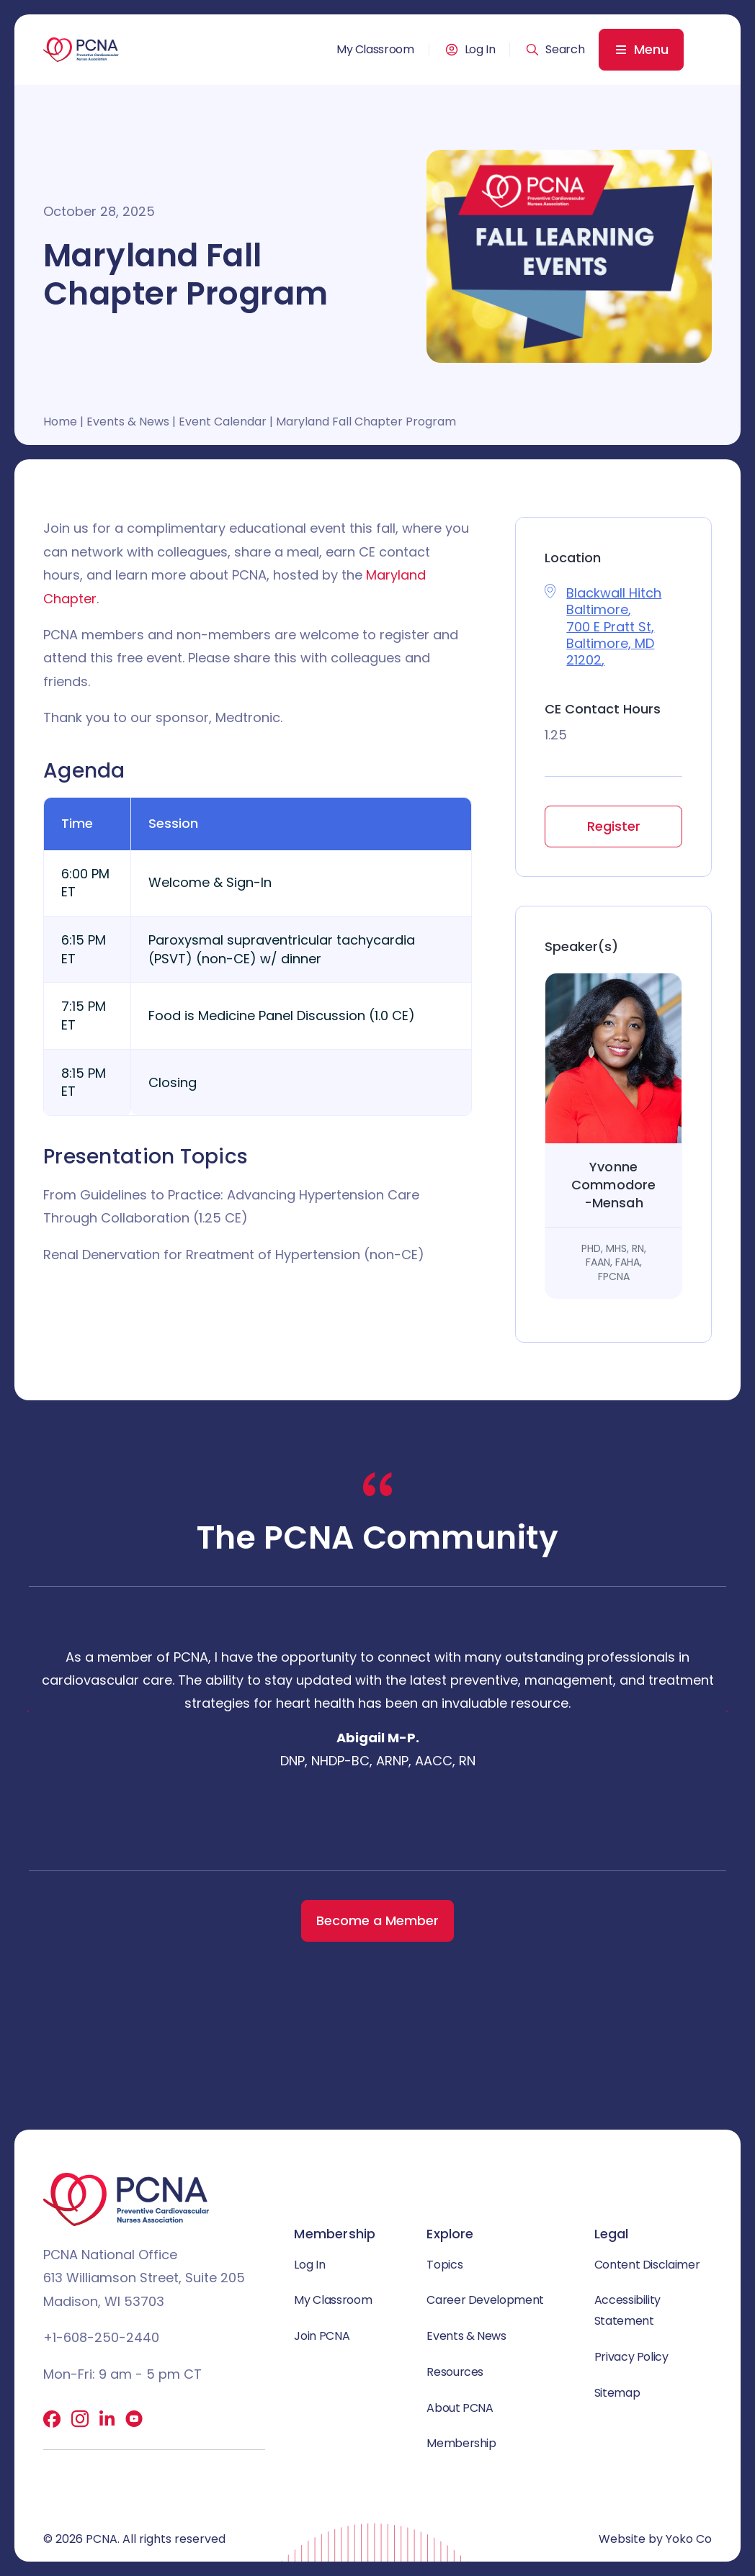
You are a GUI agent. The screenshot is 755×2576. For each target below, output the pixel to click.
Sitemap (617, 2392)
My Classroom (375, 49)
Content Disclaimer (647, 2264)
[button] (554, 49)
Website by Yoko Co (655, 2539)
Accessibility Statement (627, 2310)
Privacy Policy (631, 2356)
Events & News (127, 421)
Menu (651, 49)
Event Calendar (223, 421)
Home (60, 421)
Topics (444, 2264)
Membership (461, 2444)
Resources (454, 2372)
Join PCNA (321, 2336)
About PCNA (459, 2408)
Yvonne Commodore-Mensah (613, 1185)
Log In (480, 49)
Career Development (485, 2300)
